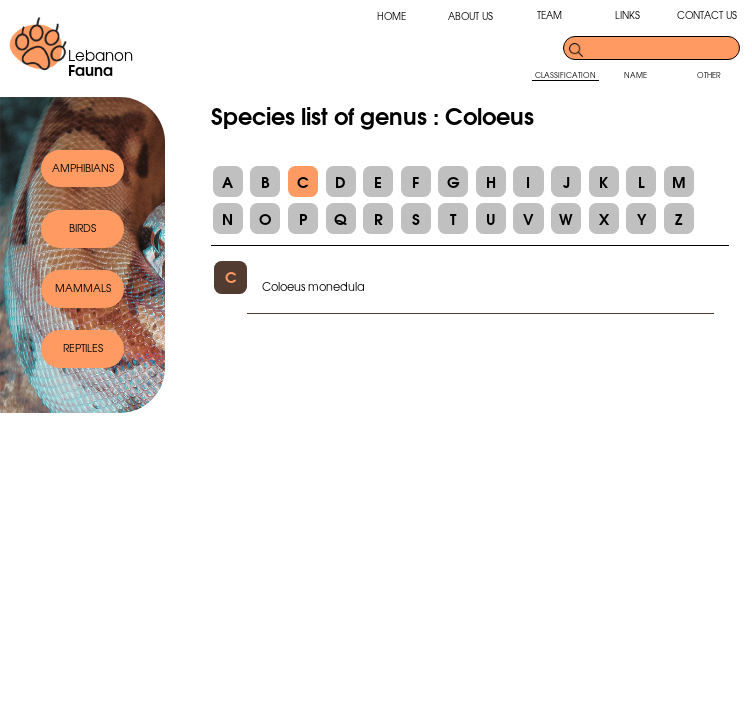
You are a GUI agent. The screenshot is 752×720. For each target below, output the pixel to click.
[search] (662, 48)
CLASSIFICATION (565, 74)
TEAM (549, 15)
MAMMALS (83, 287)
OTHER (709, 74)
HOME (391, 16)
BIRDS (82, 227)
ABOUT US (470, 16)
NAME (635, 74)
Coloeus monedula (313, 286)
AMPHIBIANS (83, 167)
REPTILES (83, 347)
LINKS (627, 15)
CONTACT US (707, 15)
